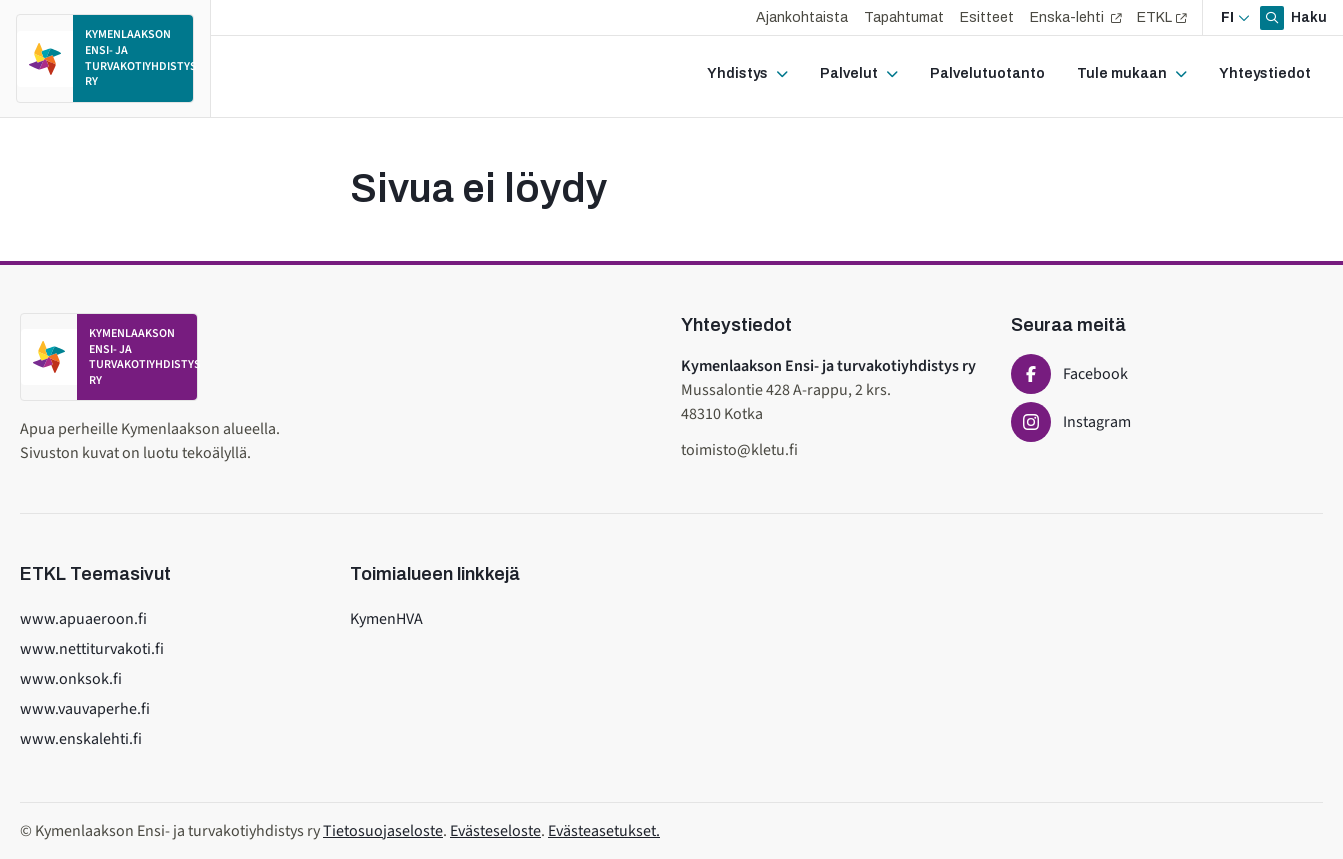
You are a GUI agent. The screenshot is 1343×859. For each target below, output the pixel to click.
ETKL (1154, 17)
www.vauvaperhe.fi (85, 709)
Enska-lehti (1068, 17)
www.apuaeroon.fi (83, 619)
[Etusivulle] (105, 58)
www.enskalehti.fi (81, 739)
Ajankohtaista (802, 17)
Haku (1307, 17)
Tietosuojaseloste (383, 831)
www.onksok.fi (71, 679)
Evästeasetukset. (604, 831)
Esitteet (987, 17)
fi (1227, 17)
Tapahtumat (904, 17)
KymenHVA (386, 619)
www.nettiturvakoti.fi (92, 649)
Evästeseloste (495, 831)
